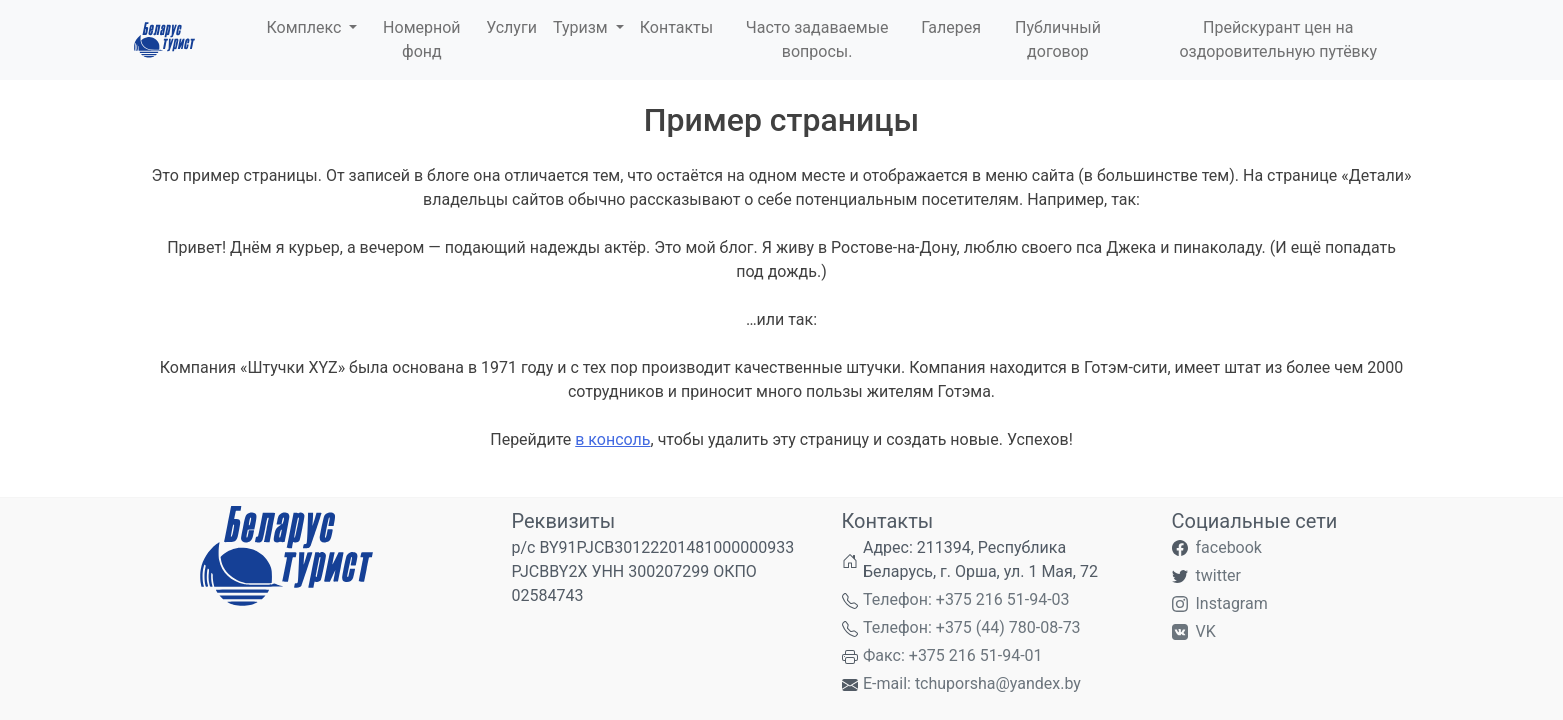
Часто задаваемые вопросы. (817, 39)
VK (1206, 631)
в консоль (612, 439)
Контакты (676, 27)
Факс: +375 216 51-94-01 (953, 655)
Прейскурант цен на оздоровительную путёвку (1278, 39)
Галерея (951, 27)
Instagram (1232, 603)
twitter (1219, 575)
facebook (1229, 547)
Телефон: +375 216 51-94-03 (966, 599)
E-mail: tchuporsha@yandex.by (972, 683)
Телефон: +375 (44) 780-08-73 (972, 627)
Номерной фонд (421, 39)
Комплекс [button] (306, 27)
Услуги (511, 27)
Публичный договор (1058, 39)
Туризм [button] (582, 27)
